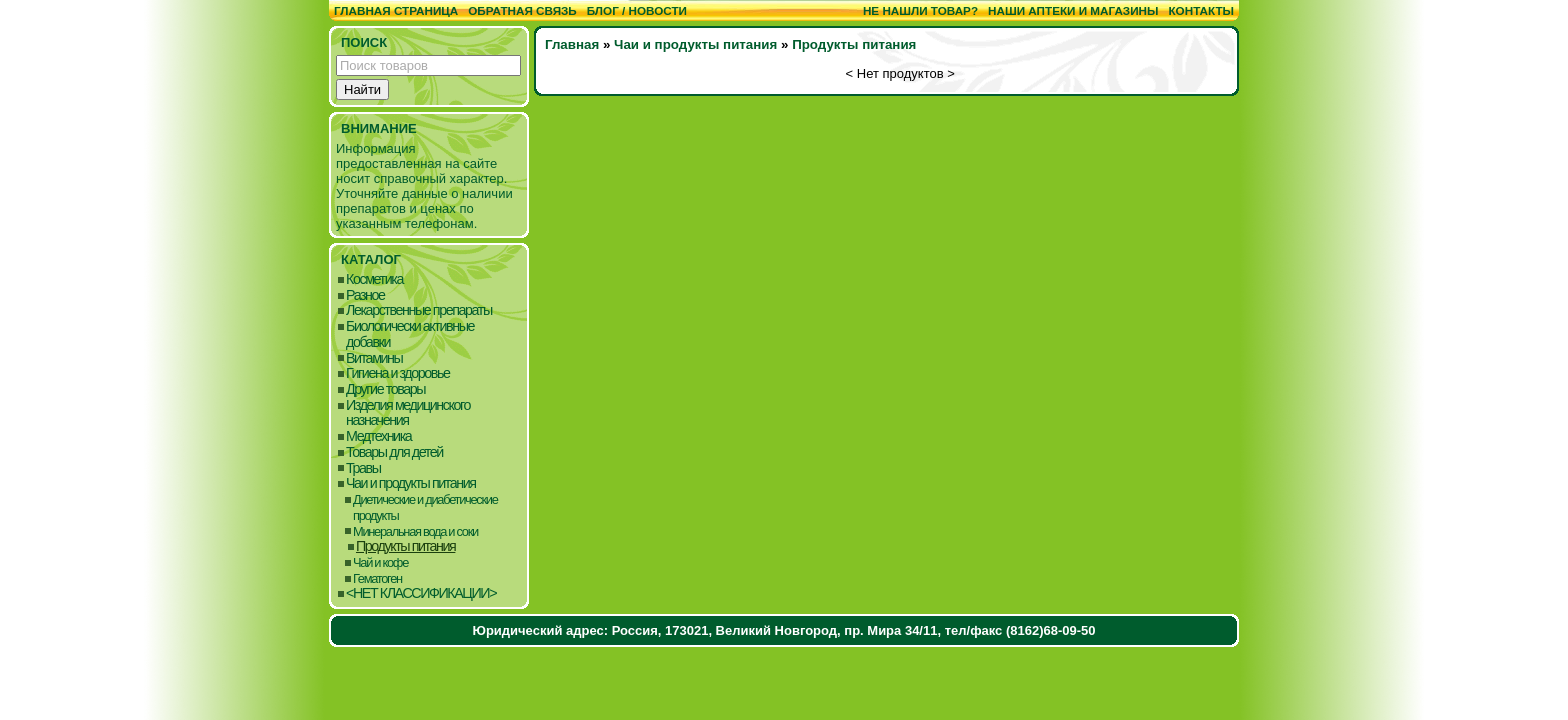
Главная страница (396, 10)
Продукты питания (405, 546)
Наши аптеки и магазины (1073, 10)
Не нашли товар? (920, 10)
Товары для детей (394, 452)
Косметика (374, 279)
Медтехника (378, 436)
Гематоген (377, 578)
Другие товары (385, 389)
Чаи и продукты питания (411, 483)
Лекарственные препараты (419, 310)
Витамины (374, 358)
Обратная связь (522, 10)
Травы (363, 468)
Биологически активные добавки (410, 334)
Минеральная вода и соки (415, 531)
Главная (572, 44)
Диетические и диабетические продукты (425, 507)
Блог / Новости (637, 10)
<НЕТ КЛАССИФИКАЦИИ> (421, 593)
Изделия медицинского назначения (408, 413)
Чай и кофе (380, 562)
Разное (365, 295)
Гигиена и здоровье (398, 373)
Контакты (1201, 10)
